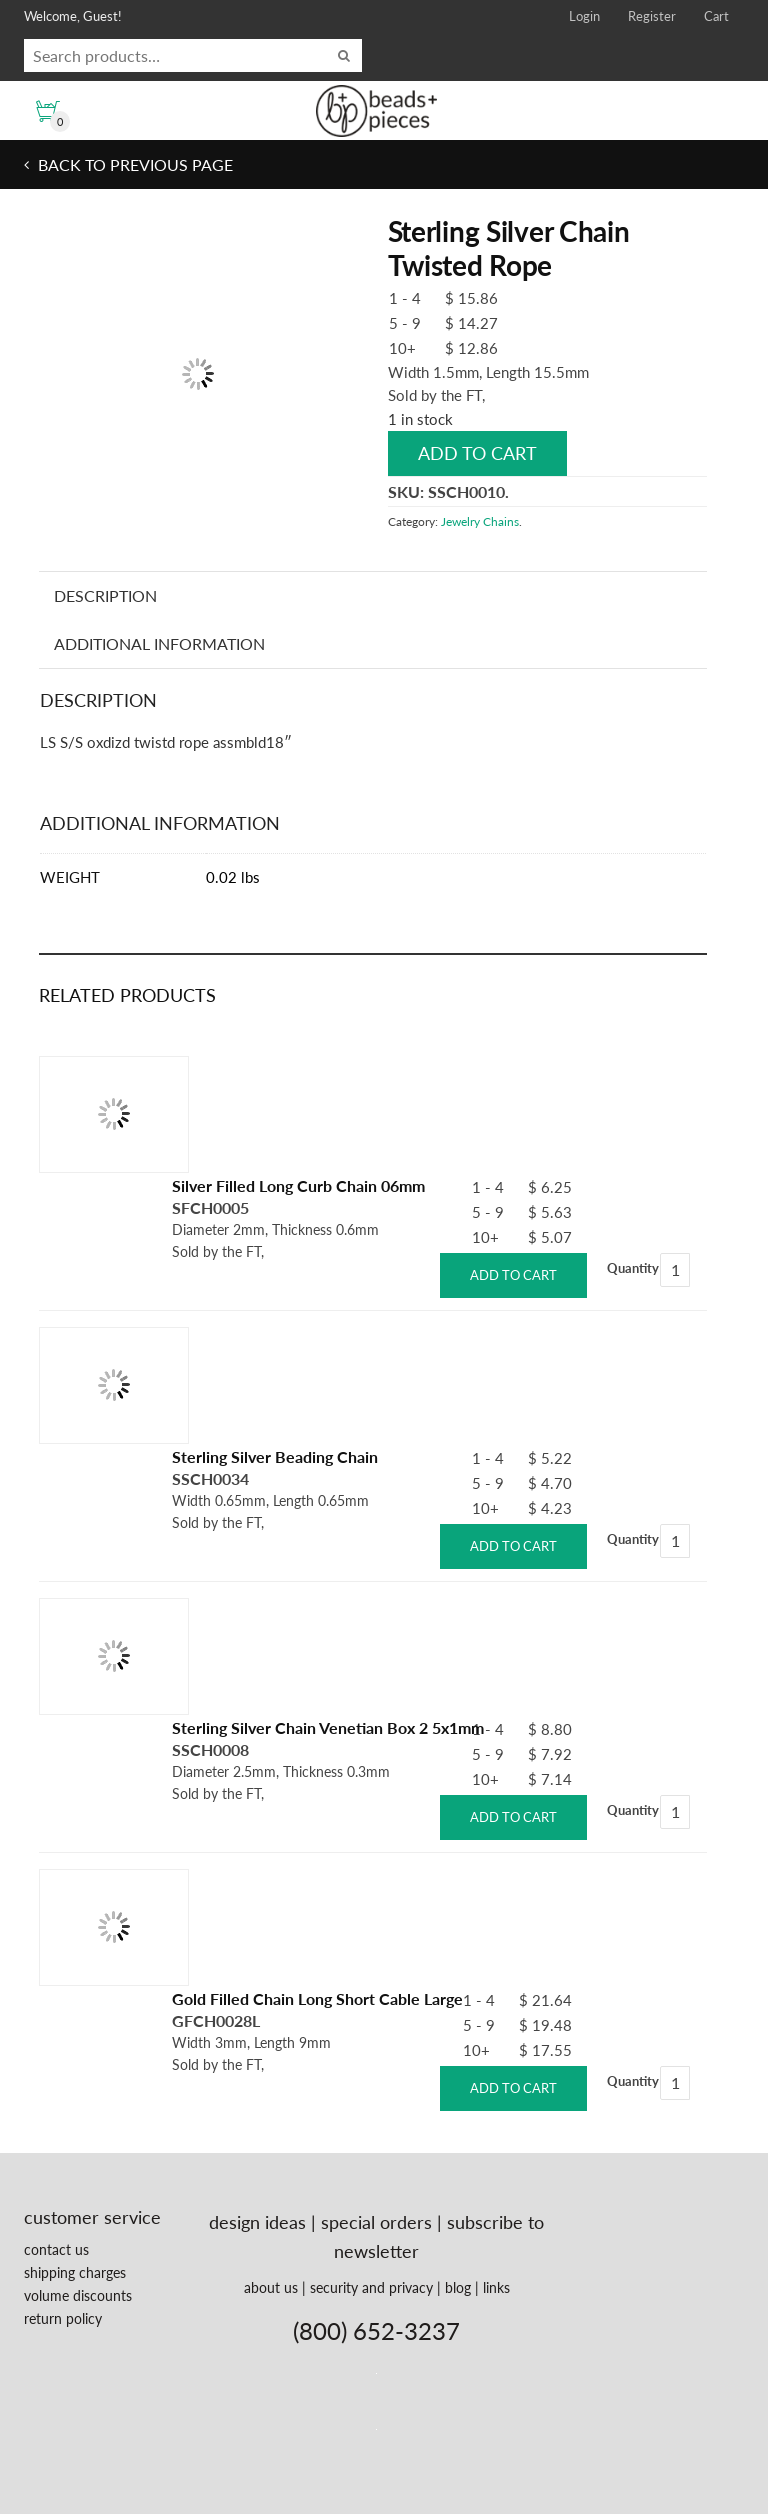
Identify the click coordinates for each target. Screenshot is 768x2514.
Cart (716, 16)
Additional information (159, 643)
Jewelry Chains (480, 521)
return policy (63, 2318)
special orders (376, 2222)
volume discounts (78, 2295)
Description (105, 595)
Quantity (633, 1268)
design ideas (257, 2222)
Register (652, 16)
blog (458, 2287)
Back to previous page (133, 164)
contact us (56, 2249)
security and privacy (371, 2287)
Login (584, 16)
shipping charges (75, 2272)
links (496, 2287)
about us (271, 2287)
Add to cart (477, 453)
